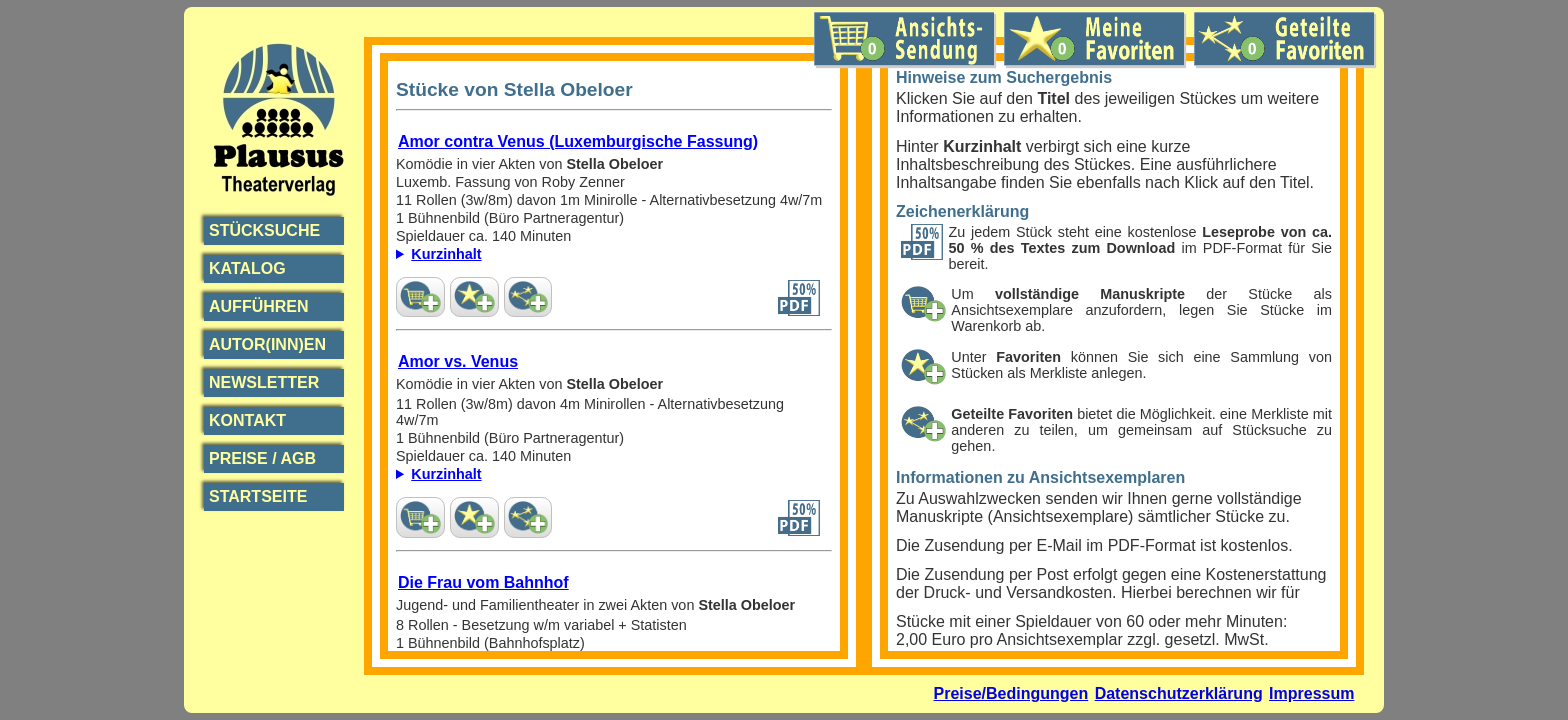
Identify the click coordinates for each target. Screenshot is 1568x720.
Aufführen (259, 306)
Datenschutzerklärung (1179, 693)
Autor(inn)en (267, 344)
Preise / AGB (262, 458)
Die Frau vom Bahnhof (483, 582)
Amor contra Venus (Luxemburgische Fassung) (578, 141)
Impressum (1311, 693)
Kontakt (247, 420)
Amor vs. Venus (458, 361)
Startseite (258, 496)
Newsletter (264, 382)
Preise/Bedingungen (1011, 693)
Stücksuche (264, 230)
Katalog (247, 268)
